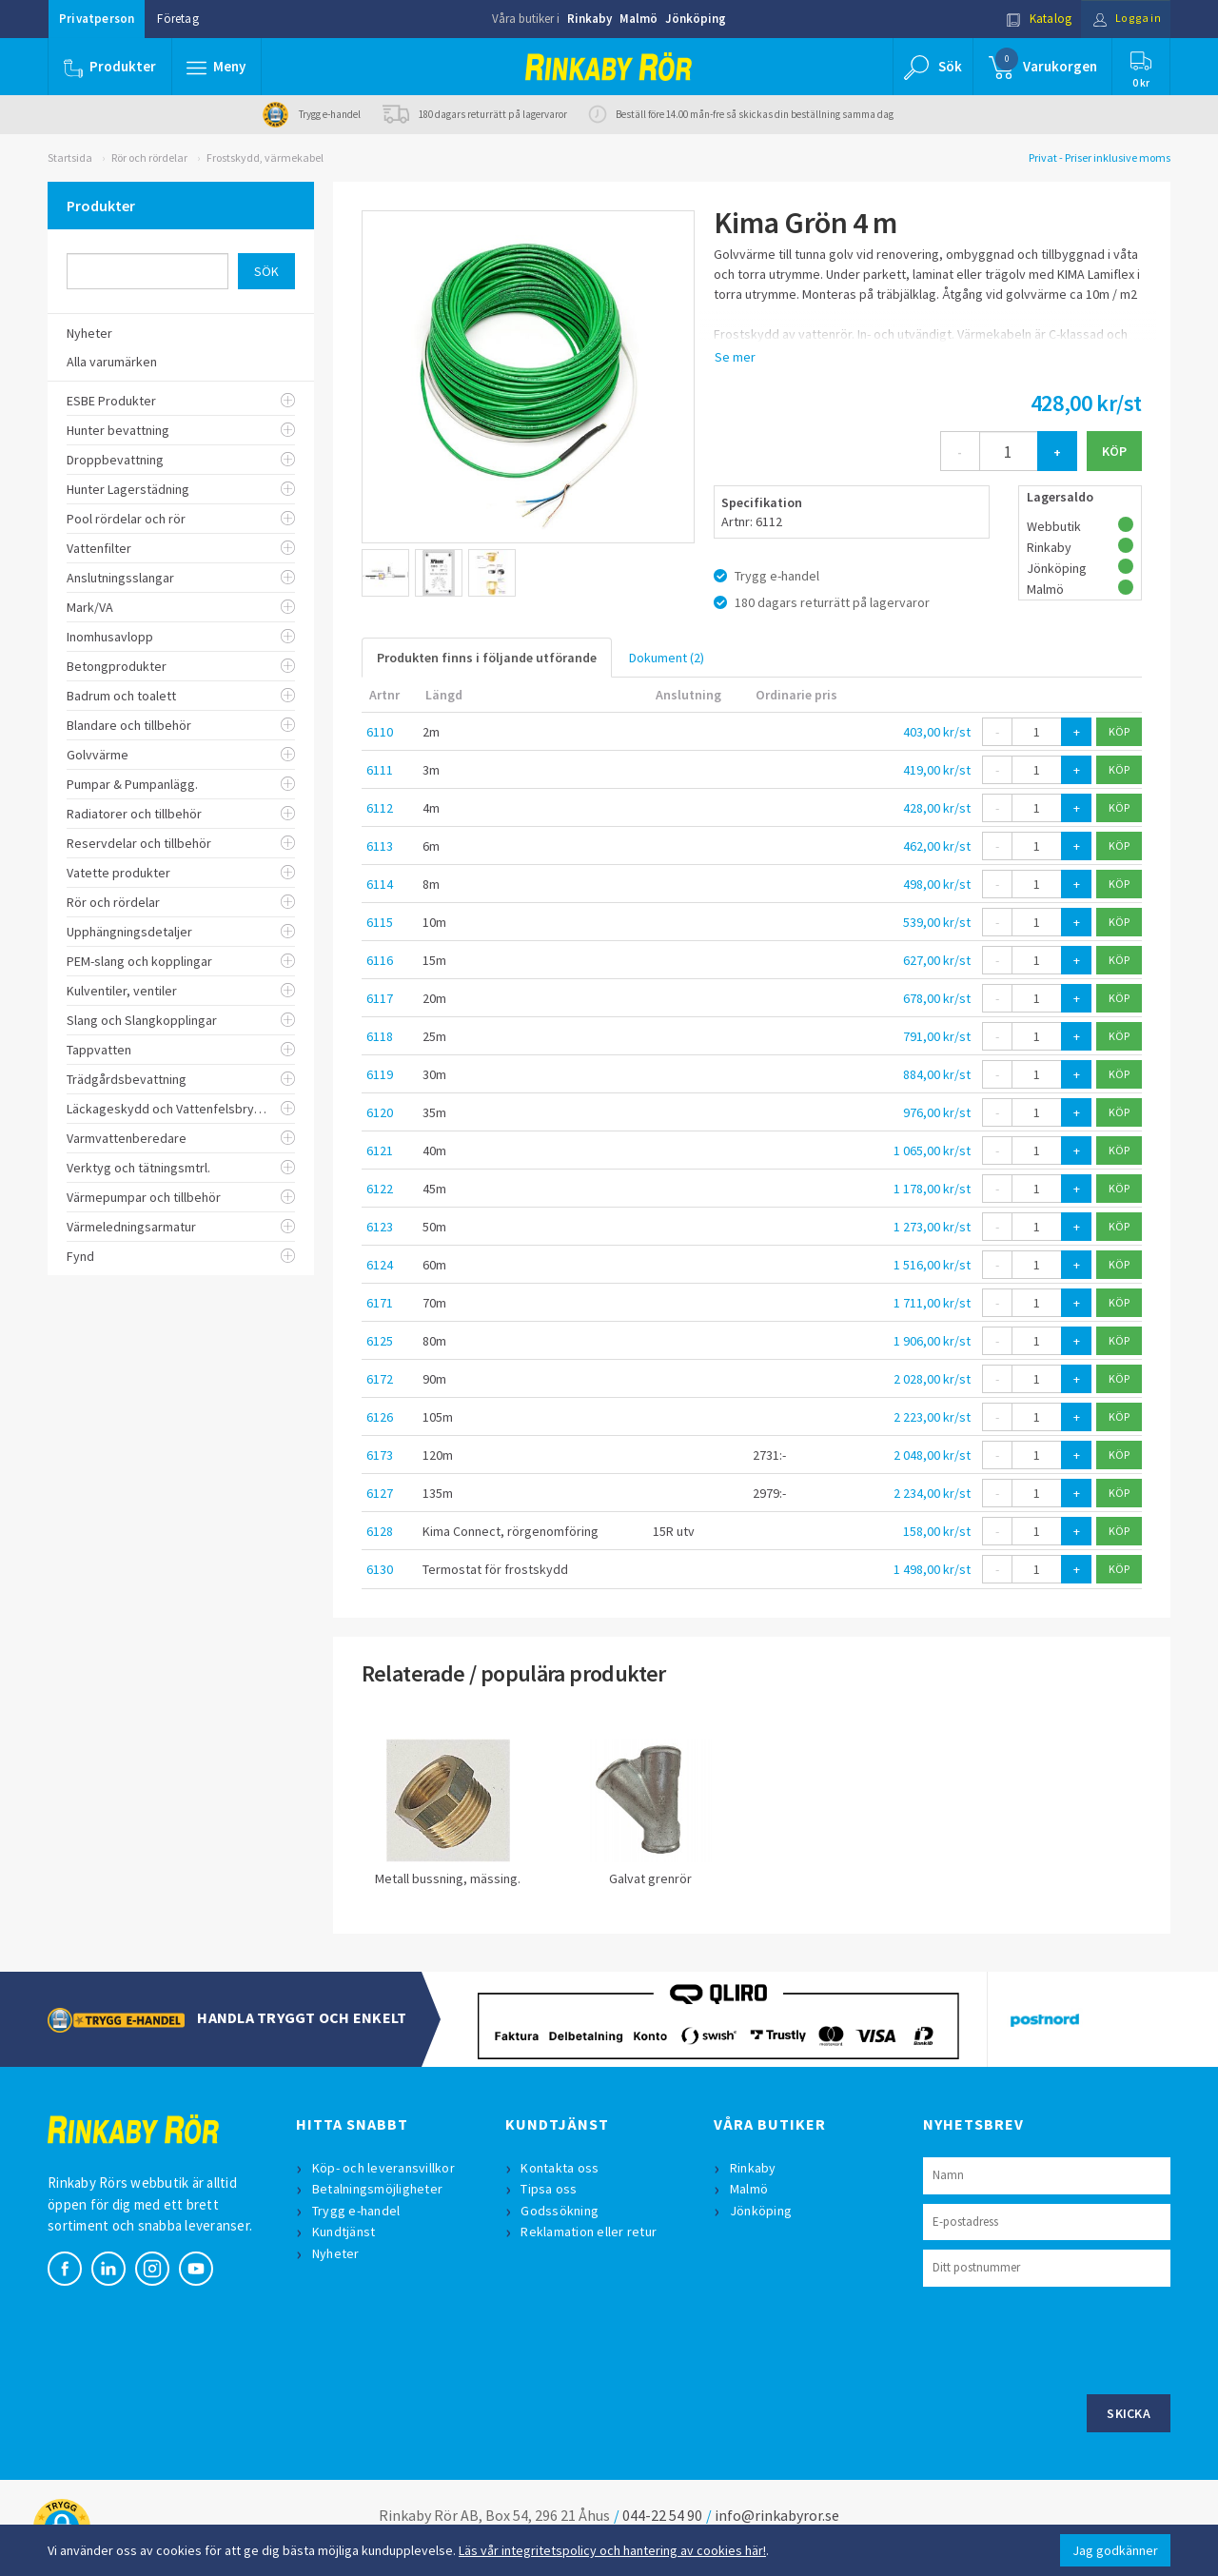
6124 (379, 1264)
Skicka (1128, 2413)
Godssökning (561, 2210)
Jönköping (695, 18)
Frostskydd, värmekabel (265, 157)
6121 (379, 1150)
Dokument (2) (666, 657)
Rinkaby (589, 18)
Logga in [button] (1124, 18)
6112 (379, 807)
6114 (379, 884)
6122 (379, 1188)
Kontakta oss (561, 2167)
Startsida (70, 157)
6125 (379, 1340)
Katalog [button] (1034, 18)
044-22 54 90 (662, 2515)
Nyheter (337, 2253)
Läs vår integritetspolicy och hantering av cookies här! (612, 2550)
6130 (379, 1569)
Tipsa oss (550, 2188)
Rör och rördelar (149, 157)
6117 (379, 998)
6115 (379, 922)
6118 (379, 1036)
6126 (379, 1417)
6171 (379, 1302)
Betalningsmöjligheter (378, 2188)
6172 (379, 1378)
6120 (379, 1112)
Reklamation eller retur (590, 2231)
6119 (379, 1074)
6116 (379, 960)
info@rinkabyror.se (777, 2515)
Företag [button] (177, 18)
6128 (379, 1531)
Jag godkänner (1115, 2550)
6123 (379, 1226)
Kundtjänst (345, 2231)
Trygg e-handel (357, 2210)
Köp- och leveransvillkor (384, 2167)
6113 (379, 846)
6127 (379, 1493)
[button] (217, 66)
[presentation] (1067, 2338)
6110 (379, 731)
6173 (379, 1455)
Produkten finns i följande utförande (487, 657)
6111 (379, 769)
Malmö (638, 18)
